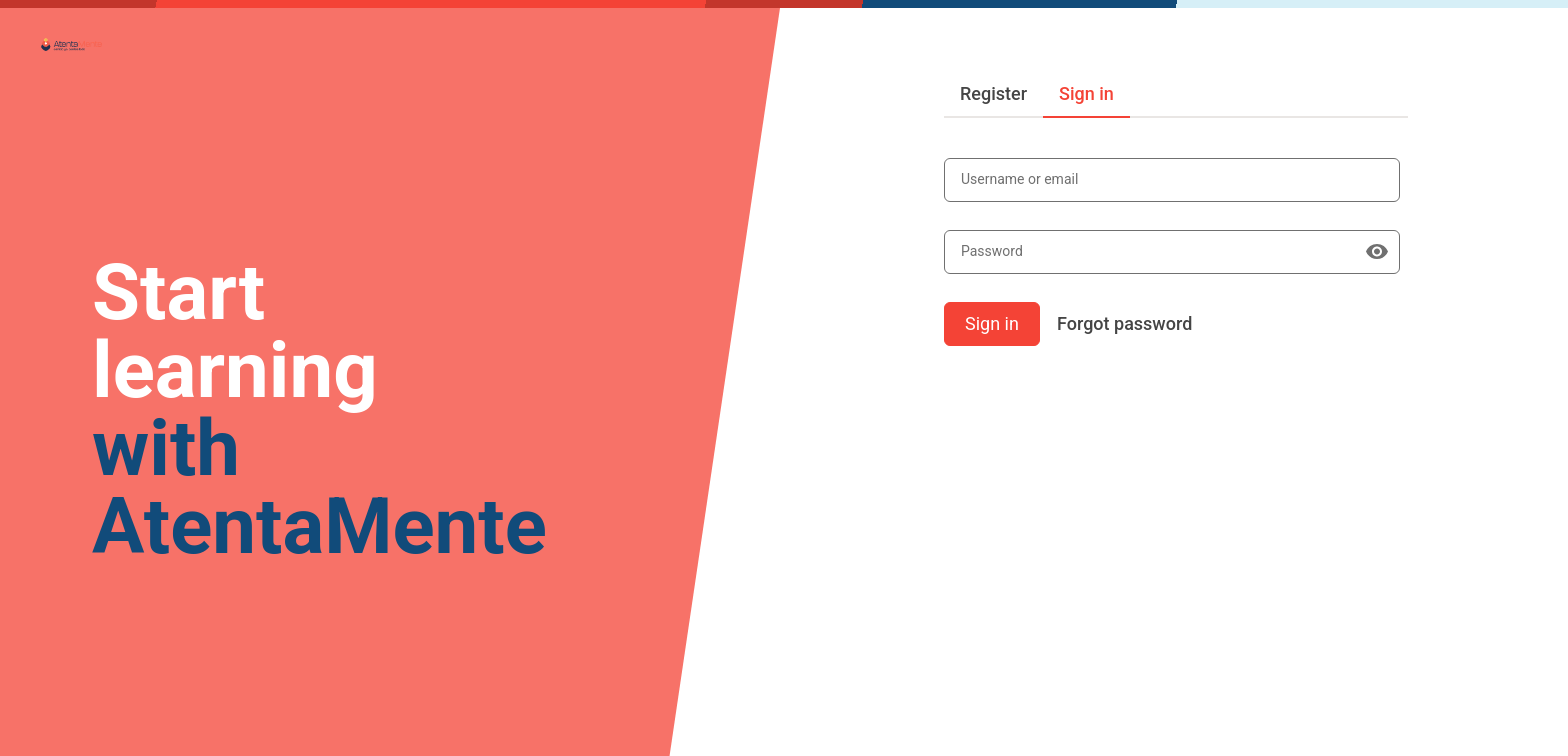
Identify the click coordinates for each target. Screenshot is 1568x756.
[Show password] (1377, 252)
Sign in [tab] (1086, 93)
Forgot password (1124, 323)
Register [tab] (993, 93)
